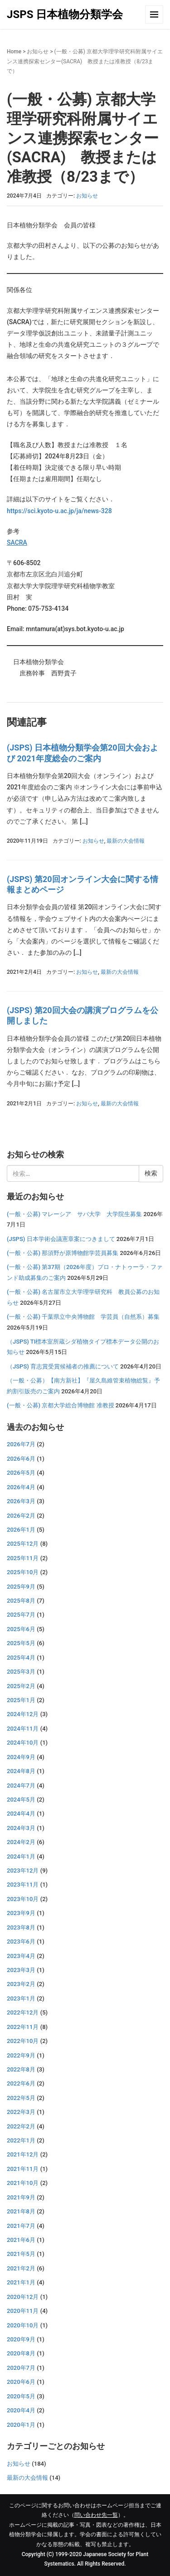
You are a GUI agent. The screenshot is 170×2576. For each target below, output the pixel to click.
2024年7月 (21, 1785)
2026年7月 (21, 1444)
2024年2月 (21, 1842)
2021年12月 (23, 2154)
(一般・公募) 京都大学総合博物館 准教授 (60, 1405)
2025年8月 (21, 1600)
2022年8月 (21, 2069)
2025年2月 (21, 1686)
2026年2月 (21, 1515)
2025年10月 (23, 1572)
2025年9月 (21, 1586)
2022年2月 (21, 2126)
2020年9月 (21, 2339)
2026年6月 (21, 1458)
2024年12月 (23, 1714)
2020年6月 (21, 2381)
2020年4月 (21, 2410)
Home (14, 51)
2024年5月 (21, 1799)
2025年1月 (21, 1700)
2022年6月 (21, 2083)
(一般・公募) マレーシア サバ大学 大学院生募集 (74, 1214)
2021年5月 (21, 2253)
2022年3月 (21, 2112)
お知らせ (38, 51)
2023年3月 (21, 1970)
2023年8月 (21, 1927)
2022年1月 (21, 2140)
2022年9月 (21, 2055)
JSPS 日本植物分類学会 (65, 14)
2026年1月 (21, 1529)
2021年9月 (21, 2197)
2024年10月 (23, 1742)
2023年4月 (21, 1956)
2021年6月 (21, 2239)
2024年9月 (21, 1757)
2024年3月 (21, 1828)
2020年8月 (21, 2353)
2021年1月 (21, 2282)
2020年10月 (23, 2325)
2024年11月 (23, 1728)
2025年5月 (21, 1643)
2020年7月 (21, 2367)
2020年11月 (23, 2310)
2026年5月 (21, 1472)
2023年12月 (23, 1870)
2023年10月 (23, 1899)
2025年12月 (23, 1543)
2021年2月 (21, 2268)
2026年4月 (21, 1487)
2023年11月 (23, 1884)
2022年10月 (23, 2041)
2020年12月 (23, 2296)
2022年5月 (21, 2098)
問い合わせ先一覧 (96, 2515)
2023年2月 (21, 1984)
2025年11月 (23, 1558)
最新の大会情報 (126, 841)
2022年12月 (23, 2012)
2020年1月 (21, 2424)
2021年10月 (23, 2183)
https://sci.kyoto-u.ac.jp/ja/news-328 (59, 510)
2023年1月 (21, 1998)
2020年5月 (21, 2396)
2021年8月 (21, 2211)
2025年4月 (21, 1657)
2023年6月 (21, 1941)
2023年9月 (21, 1913)
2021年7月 (21, 2225)
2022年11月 (23, 2027)
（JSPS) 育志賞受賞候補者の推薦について (63, 1366)
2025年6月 (21, 1629)
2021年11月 (23, 2169)
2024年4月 (21, 1813)
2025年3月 (21, 1671)
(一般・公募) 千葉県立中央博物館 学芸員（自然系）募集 (83, 1316)
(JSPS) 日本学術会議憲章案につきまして (61, 1239)
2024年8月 (21, 1771)
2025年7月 (21, 1614)
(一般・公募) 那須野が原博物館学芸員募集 (62, 1253)
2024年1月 (21, 1856)
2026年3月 (21, 1501)
